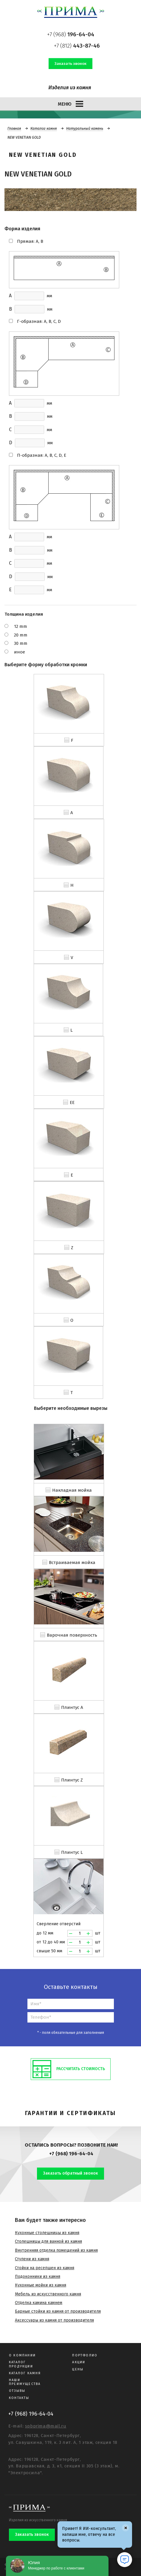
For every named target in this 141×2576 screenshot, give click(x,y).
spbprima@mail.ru (45, 2426)
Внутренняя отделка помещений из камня (56, 2250)
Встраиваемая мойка (72, 1562)
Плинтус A (72, 1707)
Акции (78, 2362)
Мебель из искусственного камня (48, 2294)
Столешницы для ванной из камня (48, 2241)
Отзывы (17, 2391)
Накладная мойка (72, 1490)
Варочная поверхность (72, 1635)
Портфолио (84, 2355)
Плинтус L (72, 1852)
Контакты (19, 2398)
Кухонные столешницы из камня (47, 2232)
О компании (22, 2355)
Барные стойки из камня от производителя (58, 2311)
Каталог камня (43, 128)
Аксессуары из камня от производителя (54, 2320)
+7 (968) (70, 34)
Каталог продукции (21, 2364)
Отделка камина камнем (38, 2302)
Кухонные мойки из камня (40, 2285)
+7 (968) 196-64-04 (71, 2153)
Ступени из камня (32, 2258)
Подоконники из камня (37, 2276)
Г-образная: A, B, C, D (39, 321)
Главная (14, 128)
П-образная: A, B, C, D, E (41, 455)
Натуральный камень (84, 128)
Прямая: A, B (30, 241)
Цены (77, 2369)
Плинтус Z (72, 1780)
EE (72, 1102)
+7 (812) (77, 45)
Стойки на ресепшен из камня (44, 2267)
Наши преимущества (25, 2382)
